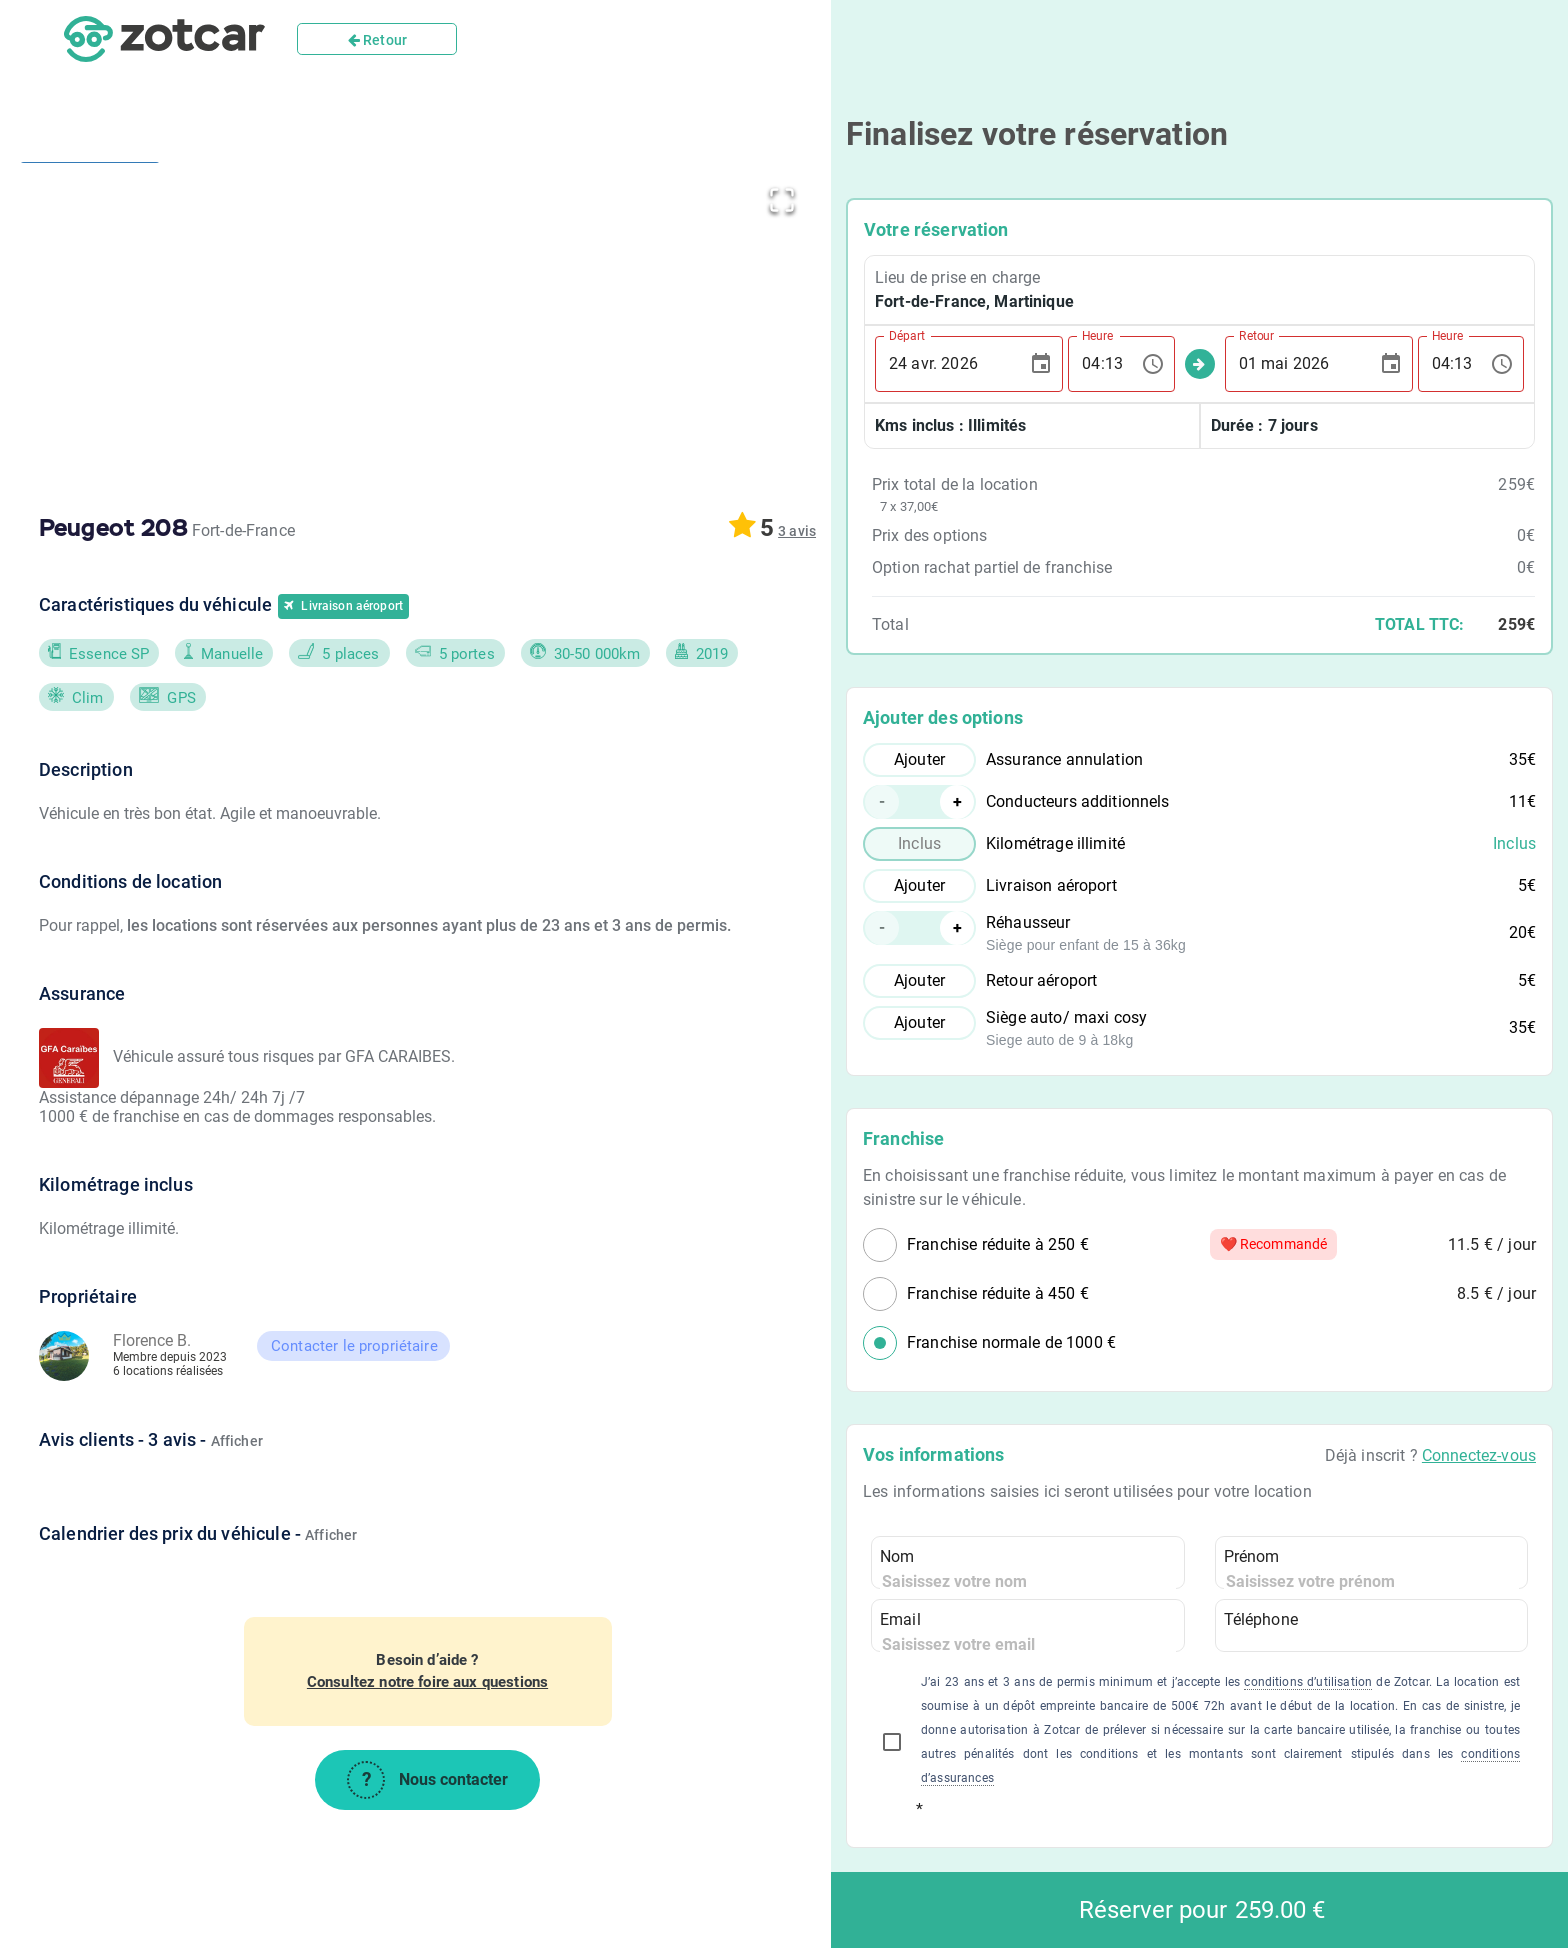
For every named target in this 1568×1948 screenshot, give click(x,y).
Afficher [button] (237, 1441)
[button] (490, 324)
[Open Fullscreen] (782, 196)
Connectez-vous (1479, 1455)
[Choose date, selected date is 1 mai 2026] (1391, 364)
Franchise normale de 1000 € (1011, 1342)
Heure (1097, 335)
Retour (377, 40)
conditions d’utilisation (1308, 1682)
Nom (897, 1556)
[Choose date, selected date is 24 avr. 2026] (1041, 364)
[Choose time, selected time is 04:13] (1153, 364)
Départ (907, 335)
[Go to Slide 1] (90, 255)
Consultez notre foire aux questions (427, 1682)
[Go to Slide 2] (90, 471)
